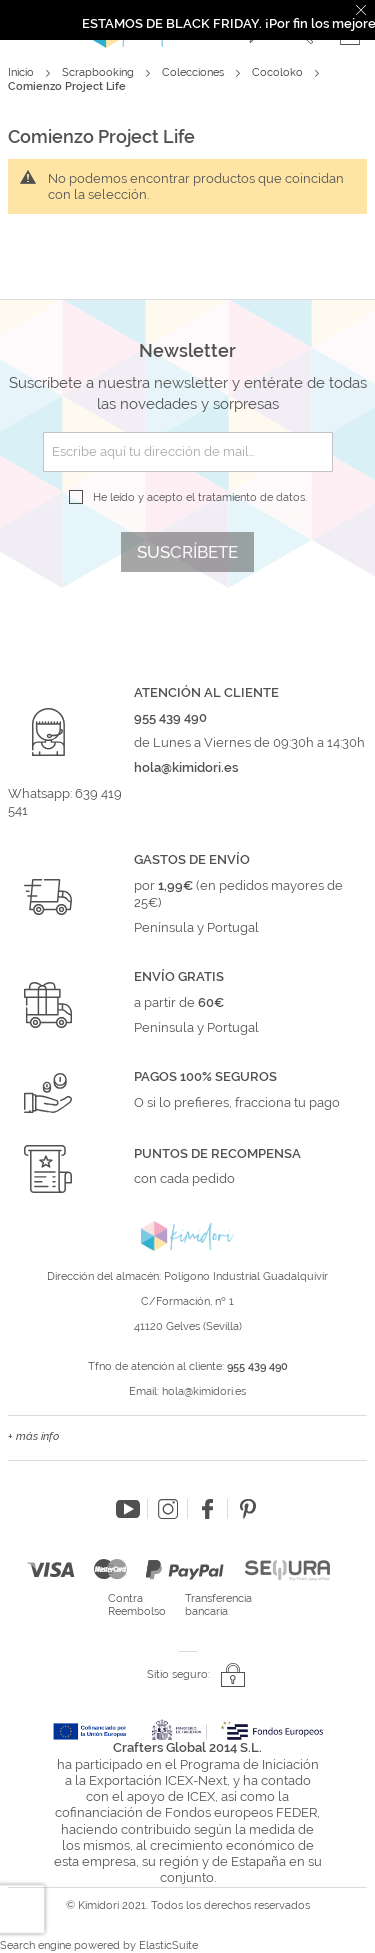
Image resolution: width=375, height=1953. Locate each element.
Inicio (22, 72)
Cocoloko (279, 72)
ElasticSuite (168, 1945)
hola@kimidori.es (204, 1391)
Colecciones (194, 72)
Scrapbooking (99, 72)
